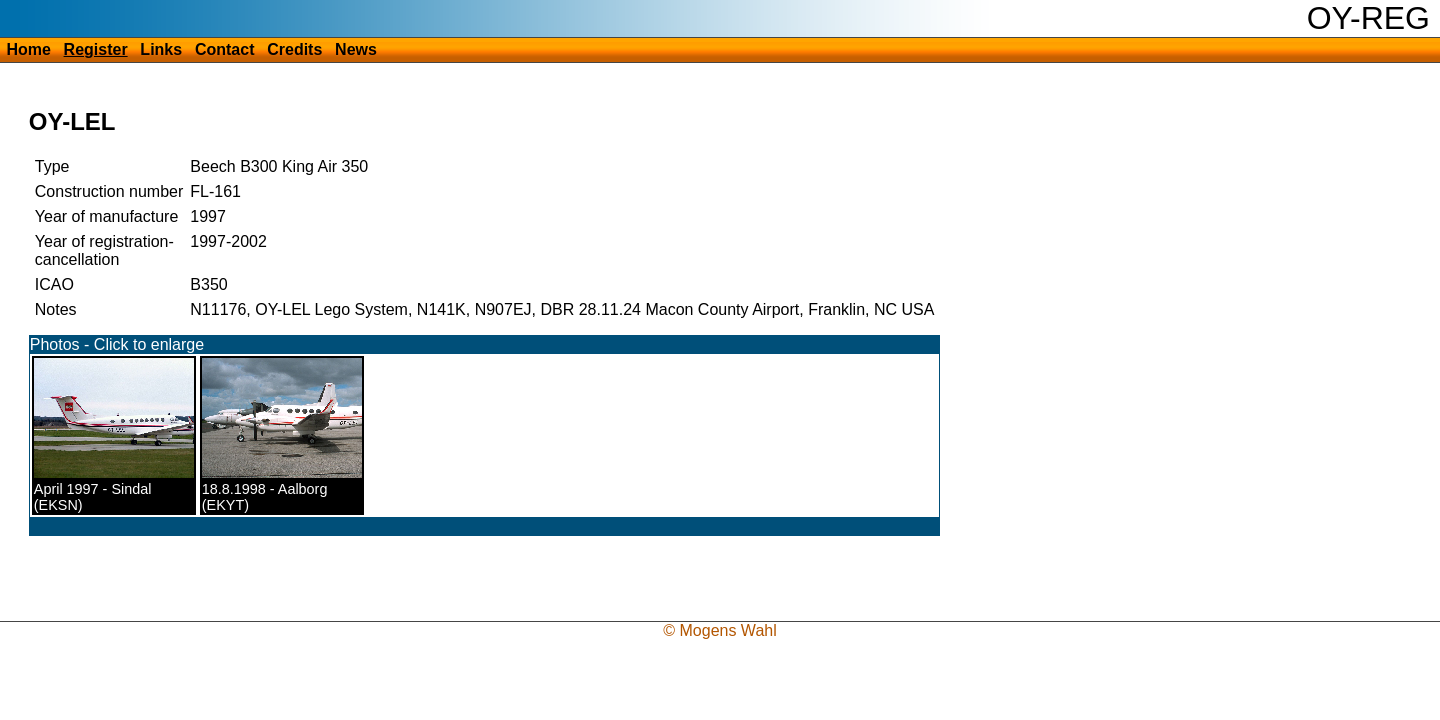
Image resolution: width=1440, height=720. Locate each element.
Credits (294, 49)
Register (96, 49)
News (356, 49)
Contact (225, 49)
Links (161, 49)
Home (28, 49)
